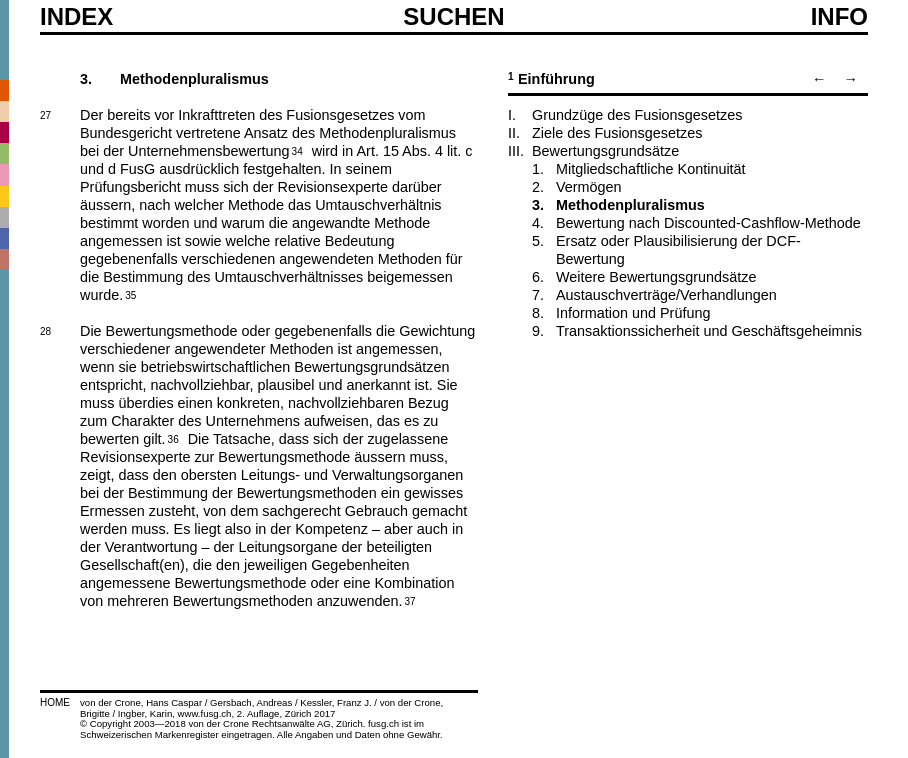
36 (173, 438)
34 (297, 150)
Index (76, 17)
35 (130, 294)
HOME (55, 702)
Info (839, 17)
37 (409, 600)
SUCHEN (453, 16)
